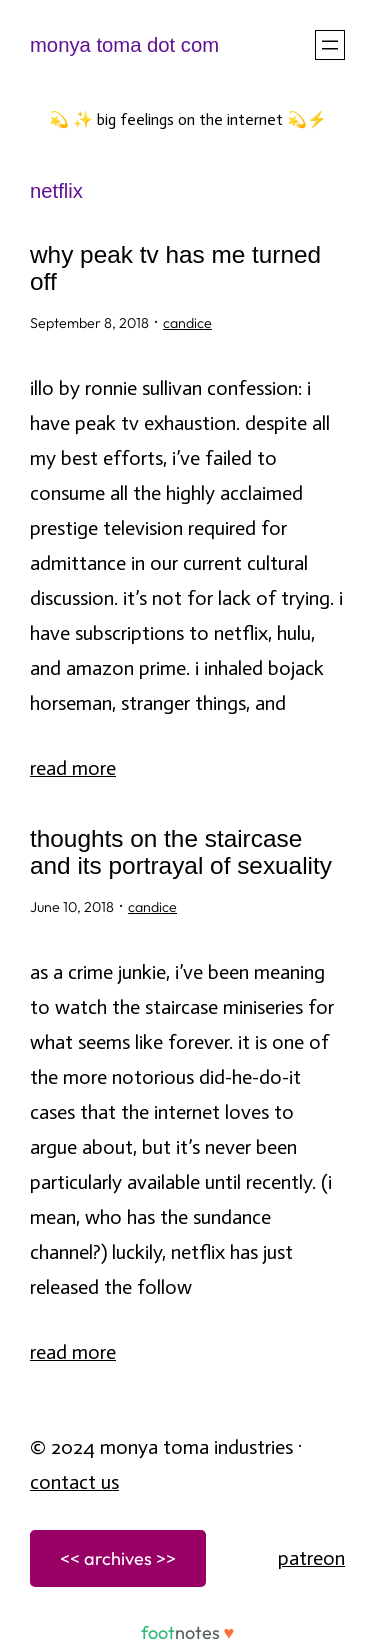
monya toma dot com (124, 45)
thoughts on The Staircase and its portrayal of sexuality (181, 852)
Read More (73, 768)
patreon (311, 1558)
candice (187, 323)
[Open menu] (330, 45)
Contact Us (74, 1482)
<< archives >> (118, 1558)
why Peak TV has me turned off (175, 268)
